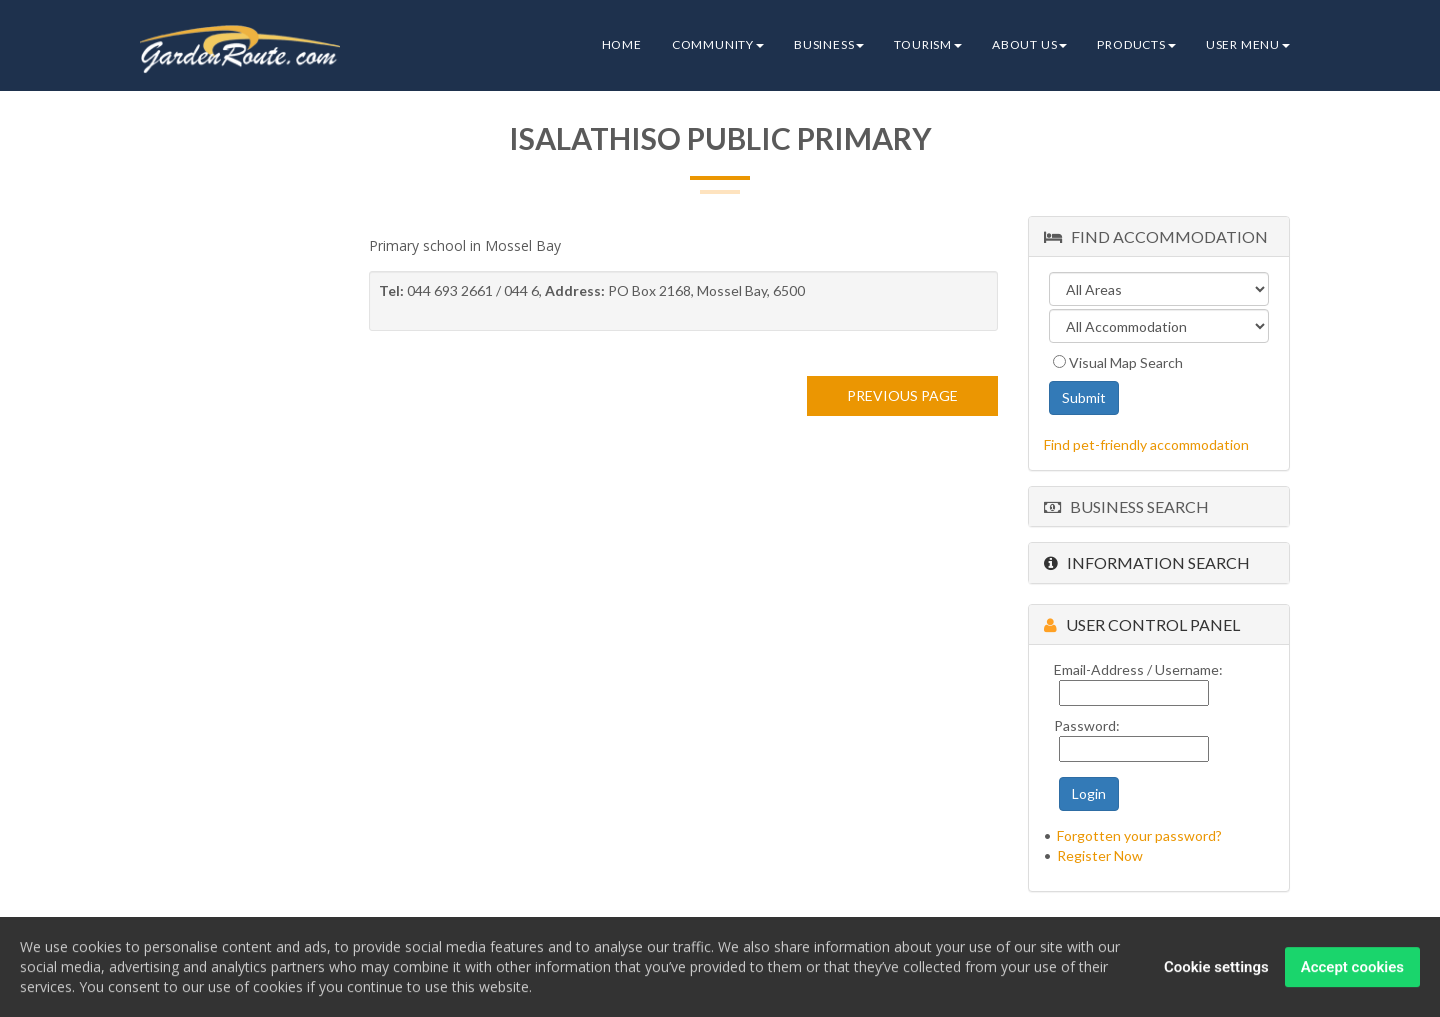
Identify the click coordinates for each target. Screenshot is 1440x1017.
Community (718, 44)
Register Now (1100, 855)
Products (1136, 44)
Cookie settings (1216, 969)
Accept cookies (1352, 969)
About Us (1029, 44)
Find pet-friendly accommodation (1146, 444)
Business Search (1126, 506)
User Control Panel (1142, 624)
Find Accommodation (1156, 236)
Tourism (928, 44)
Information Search (1147, 562)
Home (622, 44)
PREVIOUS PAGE (902, 395)
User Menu (1248, 44)
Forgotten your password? (1139, 835)
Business (829, 44)
